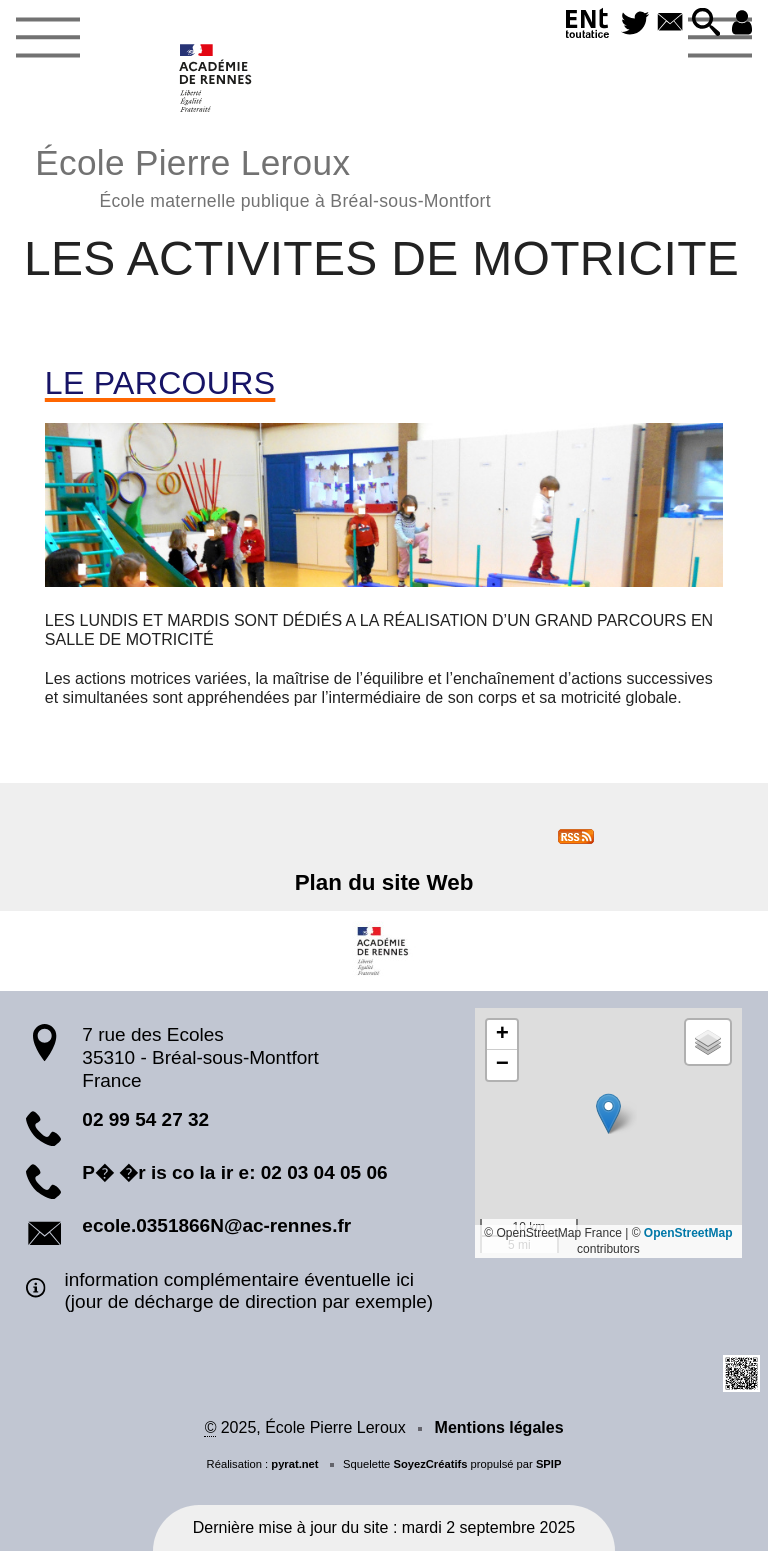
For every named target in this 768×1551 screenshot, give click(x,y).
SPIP (549, 1464)
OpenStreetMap (688, 1233)
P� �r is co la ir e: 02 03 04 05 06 (234, 1172)
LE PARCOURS (160, 383)
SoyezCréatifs (430, 1464)
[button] (706, 23)
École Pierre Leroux (263, 175)
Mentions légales (499, 1427)
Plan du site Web (384, 882)
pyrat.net (294, 1464)
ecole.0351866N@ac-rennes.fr (216, 1225)
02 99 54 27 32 (145, 1119)
